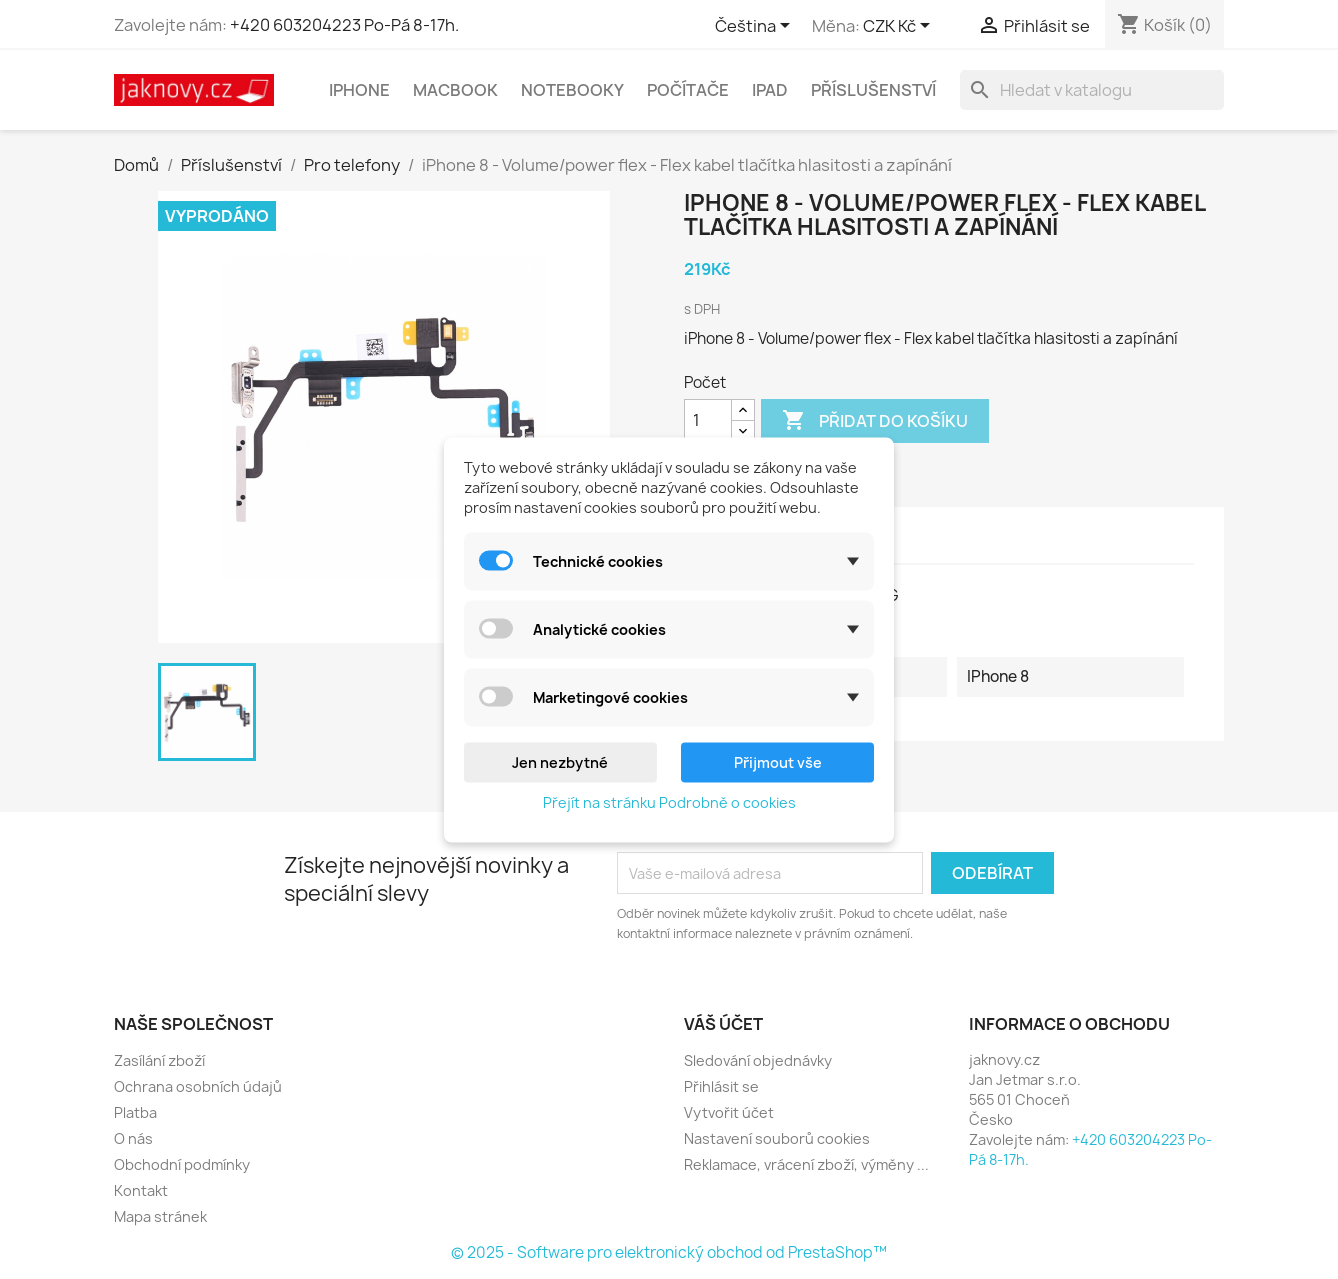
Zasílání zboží (159, 1060)
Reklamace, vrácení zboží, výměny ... (806, 1164)
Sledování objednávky (758, 1060)
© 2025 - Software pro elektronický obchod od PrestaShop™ (669, 1252)
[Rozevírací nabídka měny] (900, 27)
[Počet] (708, 421)
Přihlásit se (721, 1086)
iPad (770, 90)
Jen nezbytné (560, 761)
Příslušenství (873, 90)
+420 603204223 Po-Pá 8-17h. (344, 25)
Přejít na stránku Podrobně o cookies (669, 801)
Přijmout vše (778, 761)
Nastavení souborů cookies (777, 1138)
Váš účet (723, 1024)
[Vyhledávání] (1092, 90)
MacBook (455, 90)
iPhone (359, 90)
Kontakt (141, 1190)
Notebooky (572, 90)
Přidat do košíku (875, 421)
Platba (135, 1112)
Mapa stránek (160, 1216)
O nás (133, 1138)
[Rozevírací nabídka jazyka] (756, 27)
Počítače (688, 90)
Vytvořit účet (729, 1112)
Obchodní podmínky (182, 1164)
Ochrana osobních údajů (198, 1086)
